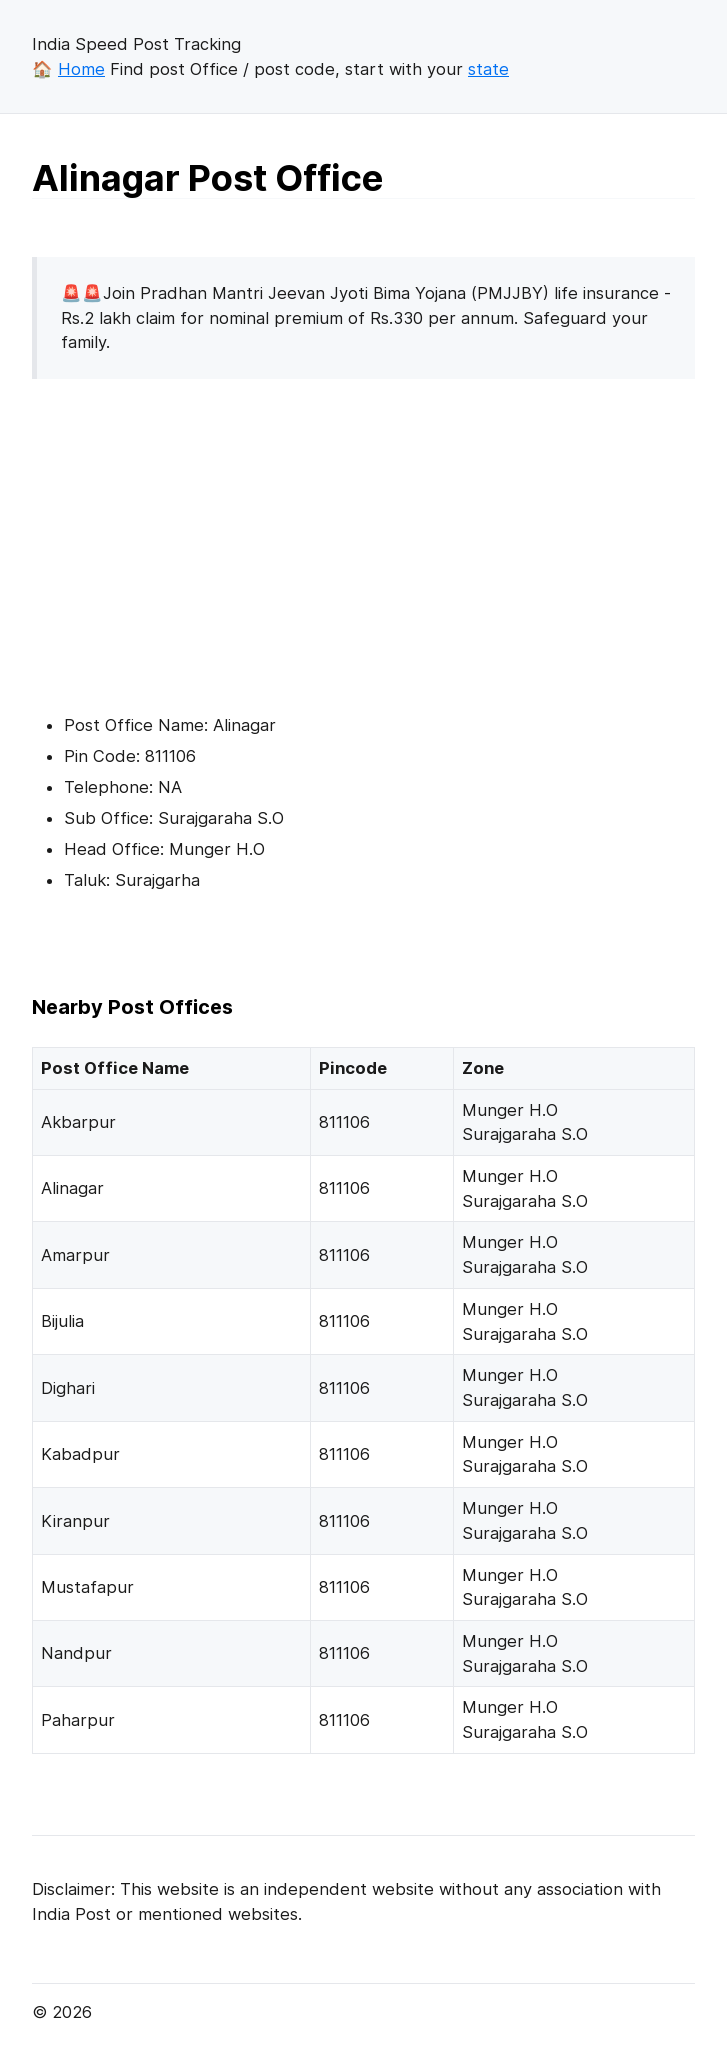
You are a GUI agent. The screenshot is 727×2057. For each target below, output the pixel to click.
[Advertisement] (200, 535)
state (488, 69)
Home (81, 69)
